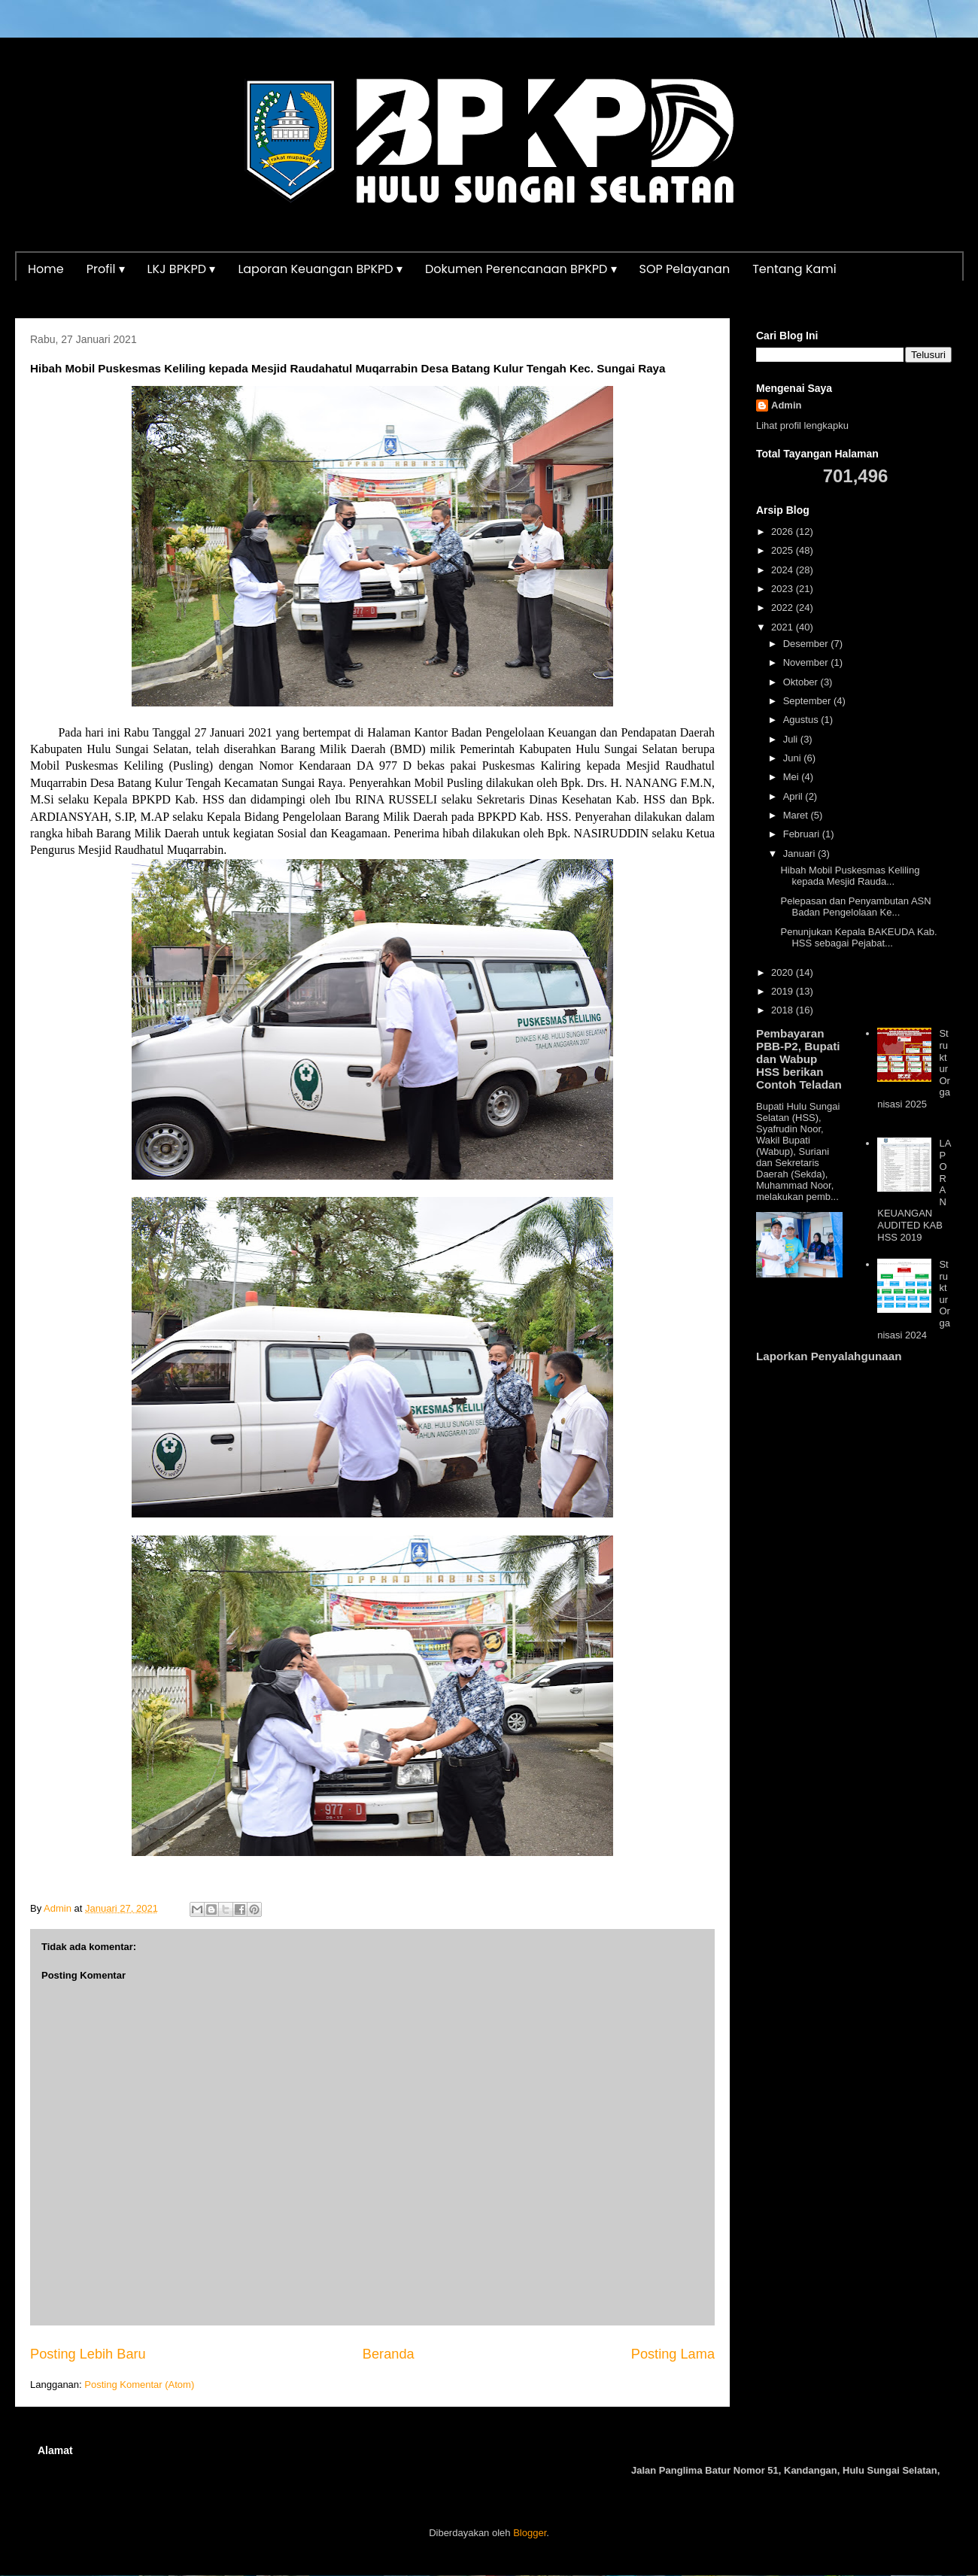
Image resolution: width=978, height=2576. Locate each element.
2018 (783, 1010)
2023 (783, 588)
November (807, 662)
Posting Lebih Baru (88, 2354)
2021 (783, 627)
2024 (783, 570)
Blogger (529, 2532)
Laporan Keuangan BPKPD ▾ (320, 269)
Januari (800, 853)
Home (46, 269)
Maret (797, 815)
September (808, 700)
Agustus (802, 719)
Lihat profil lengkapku (802, 425)
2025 (783, 550)
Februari (802, 834)
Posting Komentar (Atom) (139, 2384)
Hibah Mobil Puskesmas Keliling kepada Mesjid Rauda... (849, 876)
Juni (793, 758)
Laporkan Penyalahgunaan (828, 1356)
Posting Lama (673, 2354)
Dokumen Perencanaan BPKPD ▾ (521, 269)
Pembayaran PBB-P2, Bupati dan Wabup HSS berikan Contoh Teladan (799, 1059)
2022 (783, 607)
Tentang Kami (794, 269)
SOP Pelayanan (684, 269)
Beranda (389, 2354)
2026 (783, 531)
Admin (786, 405)
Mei (792, 776)
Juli (791, 739)
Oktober (802, 682)
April (794, 796)
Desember (807, 643)
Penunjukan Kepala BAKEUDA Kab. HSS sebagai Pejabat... (858, 937)
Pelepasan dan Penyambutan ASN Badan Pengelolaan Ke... (855, 907)
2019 (783, 991)
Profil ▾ (106, 269)
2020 (783, 972)
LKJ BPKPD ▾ (181, 269)
